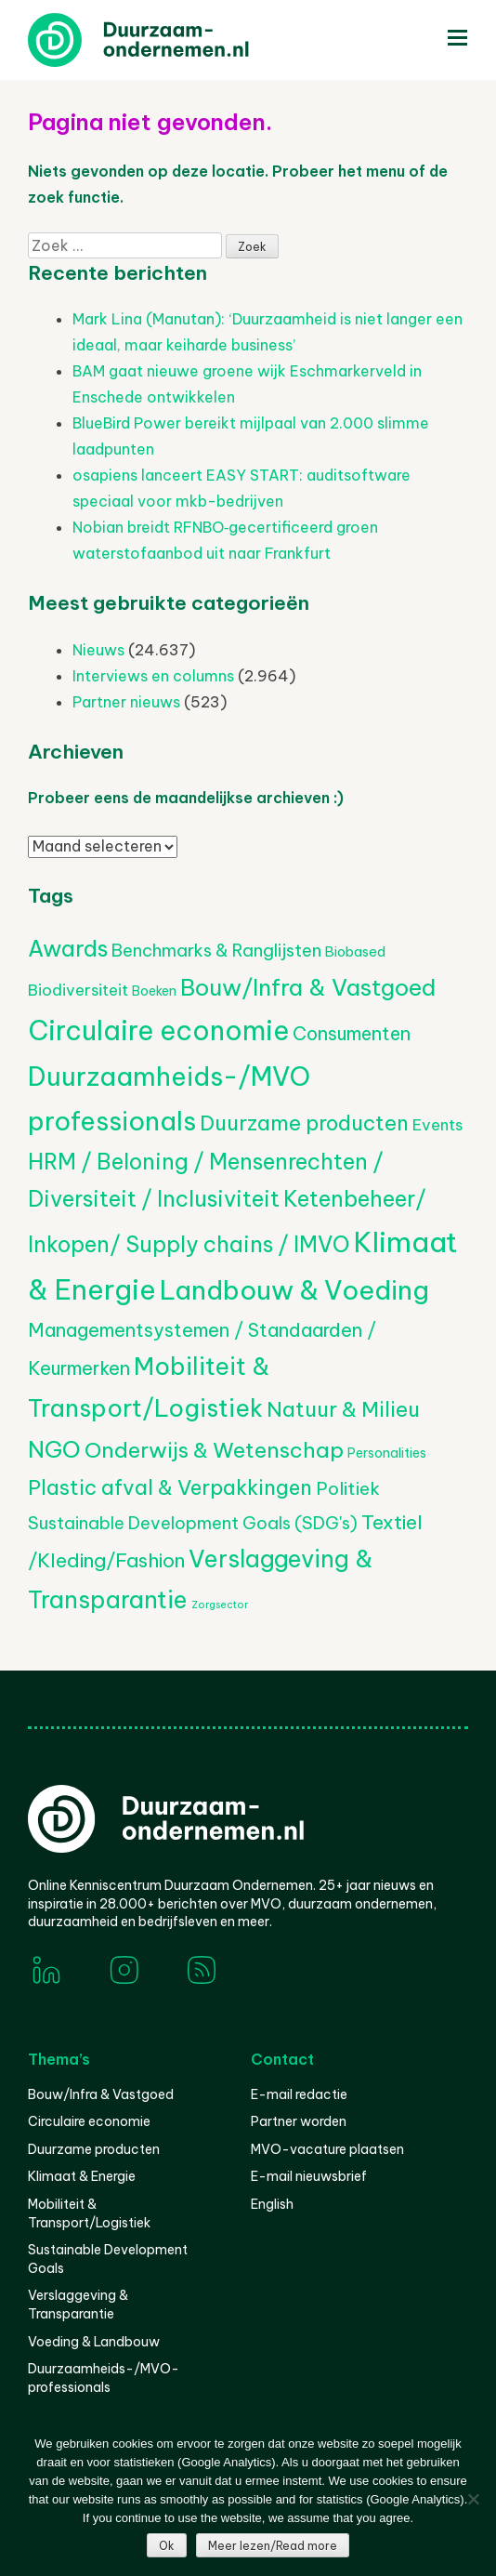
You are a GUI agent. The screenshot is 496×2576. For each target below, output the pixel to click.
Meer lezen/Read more (272, 2546)
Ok (167, 2546)
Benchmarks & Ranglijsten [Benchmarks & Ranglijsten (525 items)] (216, 950)
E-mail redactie (299, 2094)
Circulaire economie (89, 2121)
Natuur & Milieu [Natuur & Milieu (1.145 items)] (343, 1409)
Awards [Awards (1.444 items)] (68, 948)
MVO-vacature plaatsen (327, 2149)
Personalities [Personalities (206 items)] (386, 1453)
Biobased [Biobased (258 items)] (355, 951)
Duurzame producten (94, 2149)
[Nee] (472, 2499)
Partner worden (298, 2121)
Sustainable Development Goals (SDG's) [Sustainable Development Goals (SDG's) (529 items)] (193, 1523)
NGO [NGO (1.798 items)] (54, 1449)
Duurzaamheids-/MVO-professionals (103, 2378)
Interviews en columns (153, 676)
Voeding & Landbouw (94, 2341)
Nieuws (98, 650)
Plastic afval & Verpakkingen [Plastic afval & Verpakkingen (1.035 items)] (170, 1487)
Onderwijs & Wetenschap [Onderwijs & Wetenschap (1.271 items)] (214, 1449)
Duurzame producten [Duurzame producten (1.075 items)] (304, 1123)
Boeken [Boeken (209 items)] (154, 991)
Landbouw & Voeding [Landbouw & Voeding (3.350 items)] (294, 1290)
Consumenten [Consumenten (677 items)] (352, 1033)
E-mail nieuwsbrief (309, 2176)
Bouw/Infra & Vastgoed (101, 2094)
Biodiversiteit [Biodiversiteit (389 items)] (78, 989)
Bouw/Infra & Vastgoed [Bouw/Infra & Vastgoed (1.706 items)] (308, 987)
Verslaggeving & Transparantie (78, 2304)
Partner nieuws (126, 702)
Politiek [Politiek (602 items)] (348, 1488)
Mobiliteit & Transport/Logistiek (89, 2213)
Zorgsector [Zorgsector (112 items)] (219, 1604)
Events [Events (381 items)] (437, 1124)
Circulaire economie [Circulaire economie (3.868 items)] (158, 1030)
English (272, 2204)
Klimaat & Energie (82, 2176)
